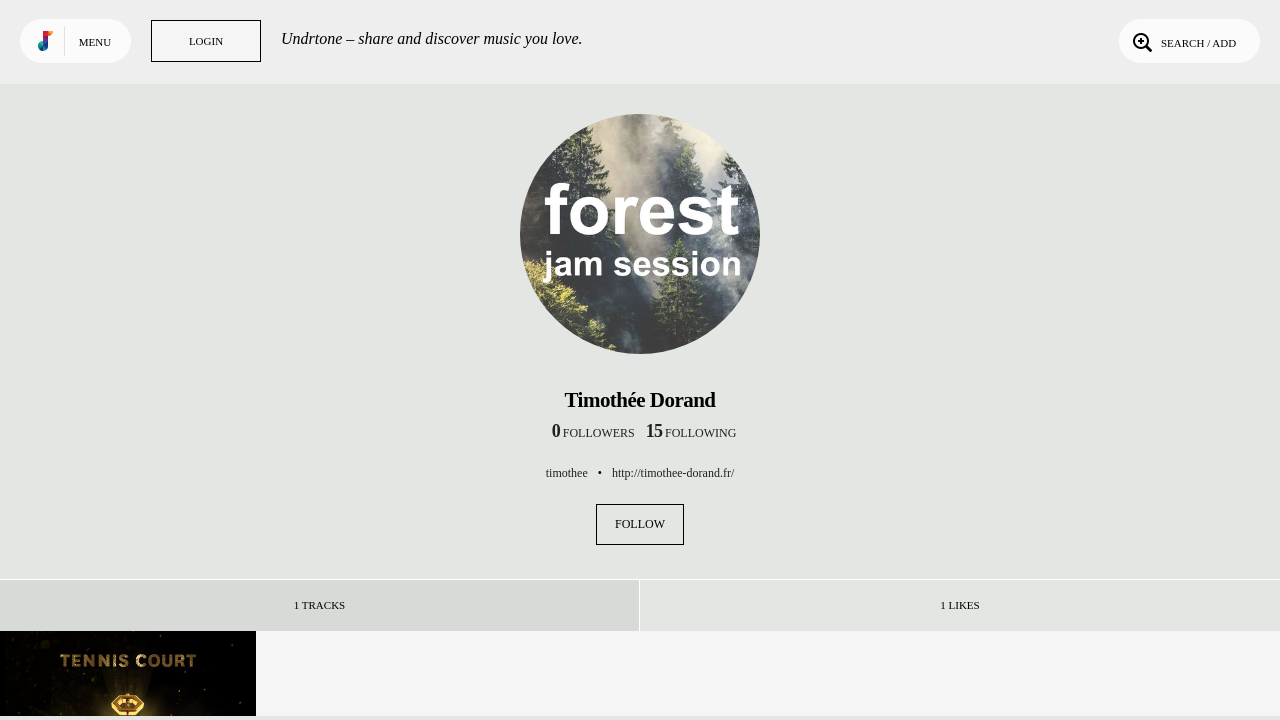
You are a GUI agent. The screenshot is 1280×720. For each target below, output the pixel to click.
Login (206, 41)
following (691, 433)
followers (593, 433)
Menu (95, 42)
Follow (640, 524)
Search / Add (1182, 41)
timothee (567, 473)
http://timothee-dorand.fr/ (673, 473)
